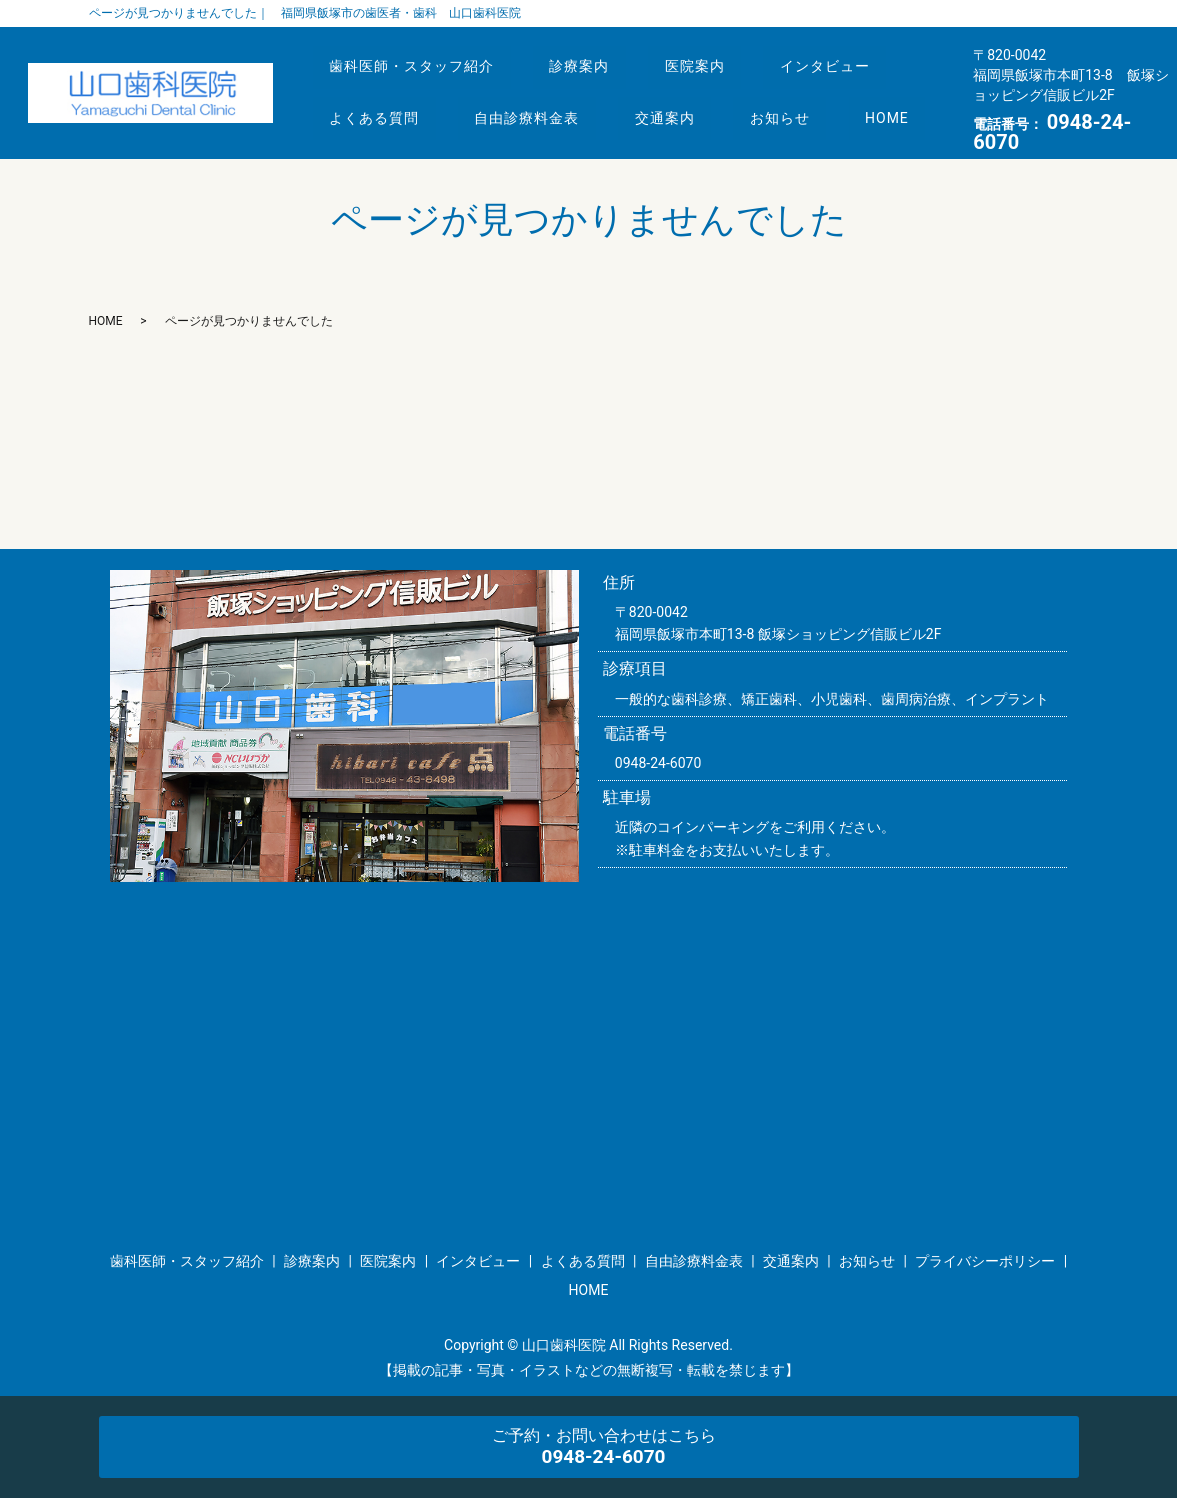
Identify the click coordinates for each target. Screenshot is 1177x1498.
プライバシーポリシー (985, 1261)
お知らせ (812, 92)
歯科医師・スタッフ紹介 (416, 55)
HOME (356, 130)
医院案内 (717, 55)
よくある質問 (379, 92)
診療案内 (593, 55)
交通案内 (687, 92)
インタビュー (857, 55)
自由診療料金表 (540, 92)
